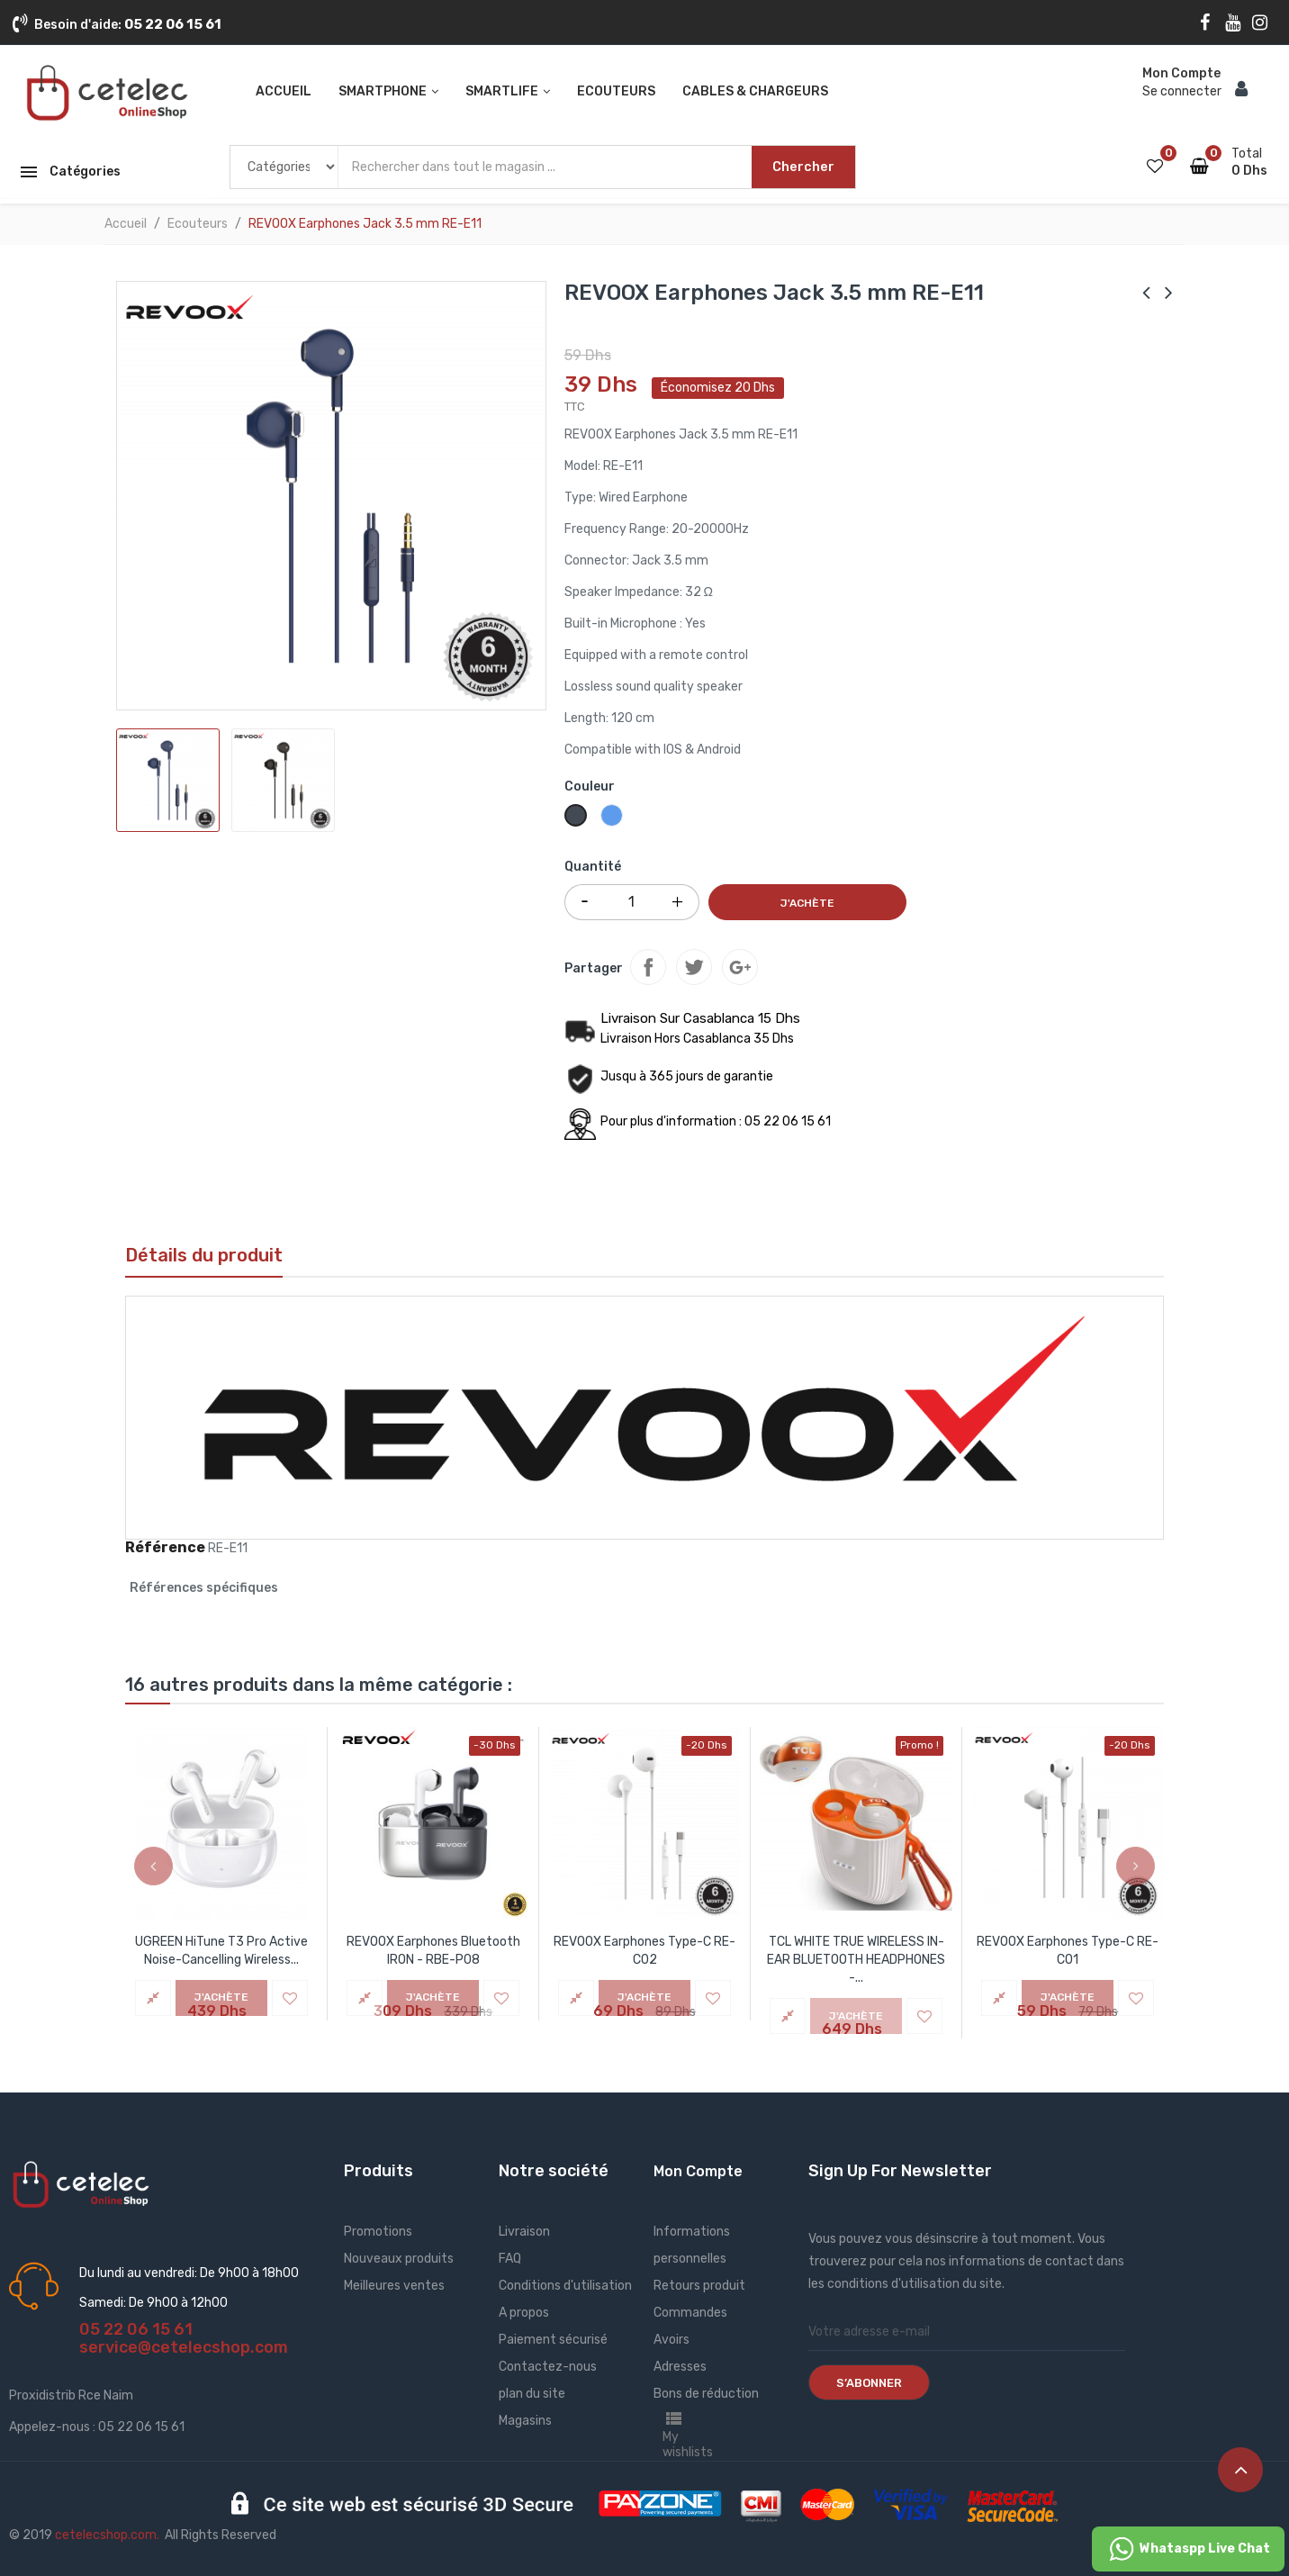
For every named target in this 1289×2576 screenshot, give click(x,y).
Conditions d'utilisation (565, 2285)
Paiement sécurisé (553, 2339)
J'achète (807, 903)
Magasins (525, 2420)
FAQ (510, 2258)
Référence (165, 1548)
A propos (524, 2312)
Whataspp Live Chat (1188, 2549)
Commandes (690, 2312)
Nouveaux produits (399, 2258)
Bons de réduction (706, 2393)
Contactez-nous (548, 2366)
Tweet (694, 967)
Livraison (524, 2231)
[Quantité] (631, 902)
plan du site (532, 2393)
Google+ (740, 967)
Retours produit (699, 2285)
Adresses (680, 2366)
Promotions (378, 2231)
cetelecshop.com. (107, 2535)
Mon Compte (698, 2171)
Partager (648, 967)
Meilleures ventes (394, 2285)
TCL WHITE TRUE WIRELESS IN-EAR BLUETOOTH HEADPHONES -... (856, 1959)
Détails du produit (204, 1255)
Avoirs (672, 2339)
